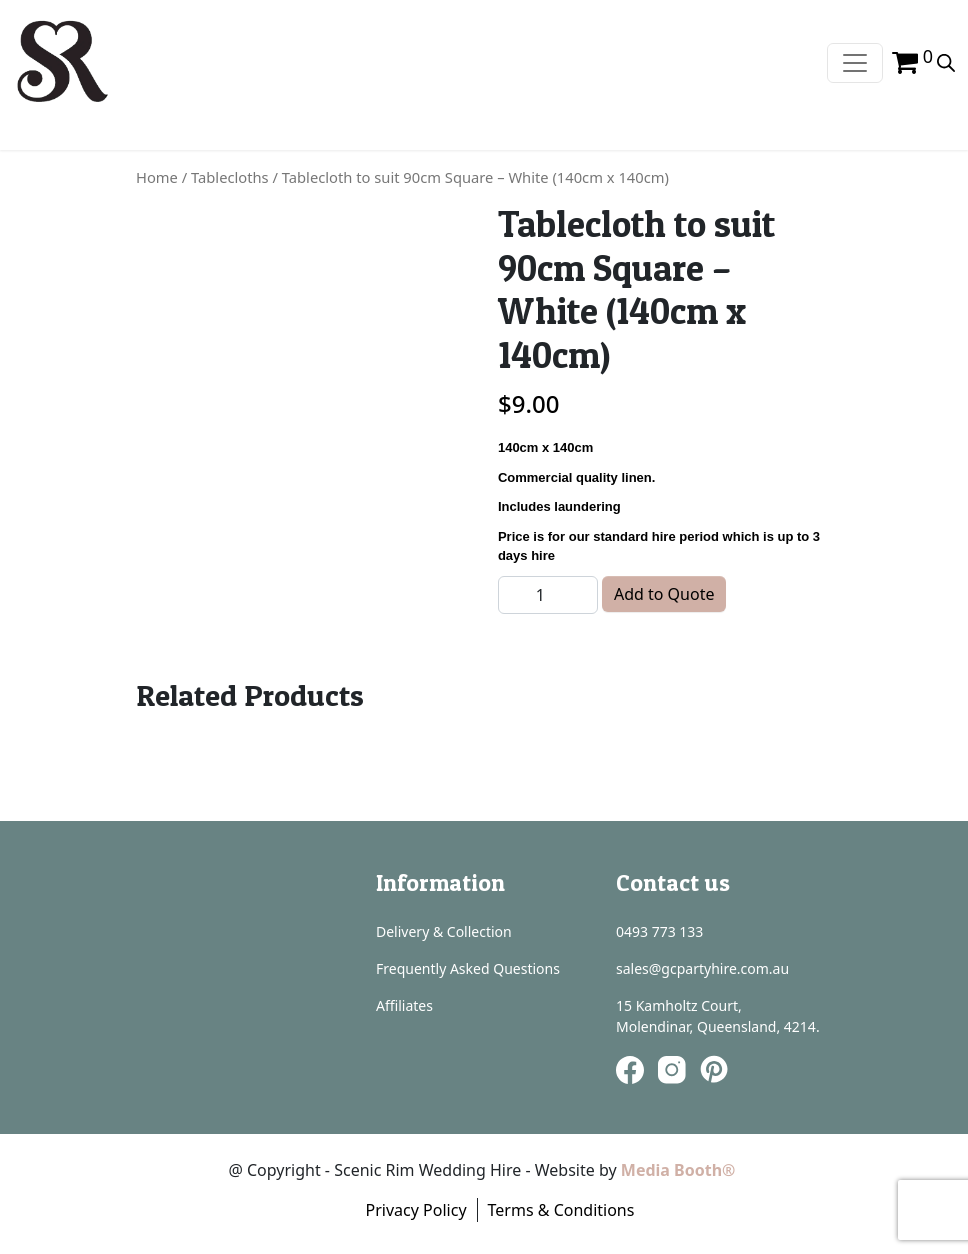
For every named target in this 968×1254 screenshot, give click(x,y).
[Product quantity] (548, 595)
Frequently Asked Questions (468, 968)
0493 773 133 (659, 931)
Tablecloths (230, 177)
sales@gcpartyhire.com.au (702, 968)
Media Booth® (680, 1170)
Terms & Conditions (561, 1210)
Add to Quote (664, 594)
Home (157, 177)
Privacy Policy (416, 1210)
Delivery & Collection (444, 931)
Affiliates (404, 1005)
